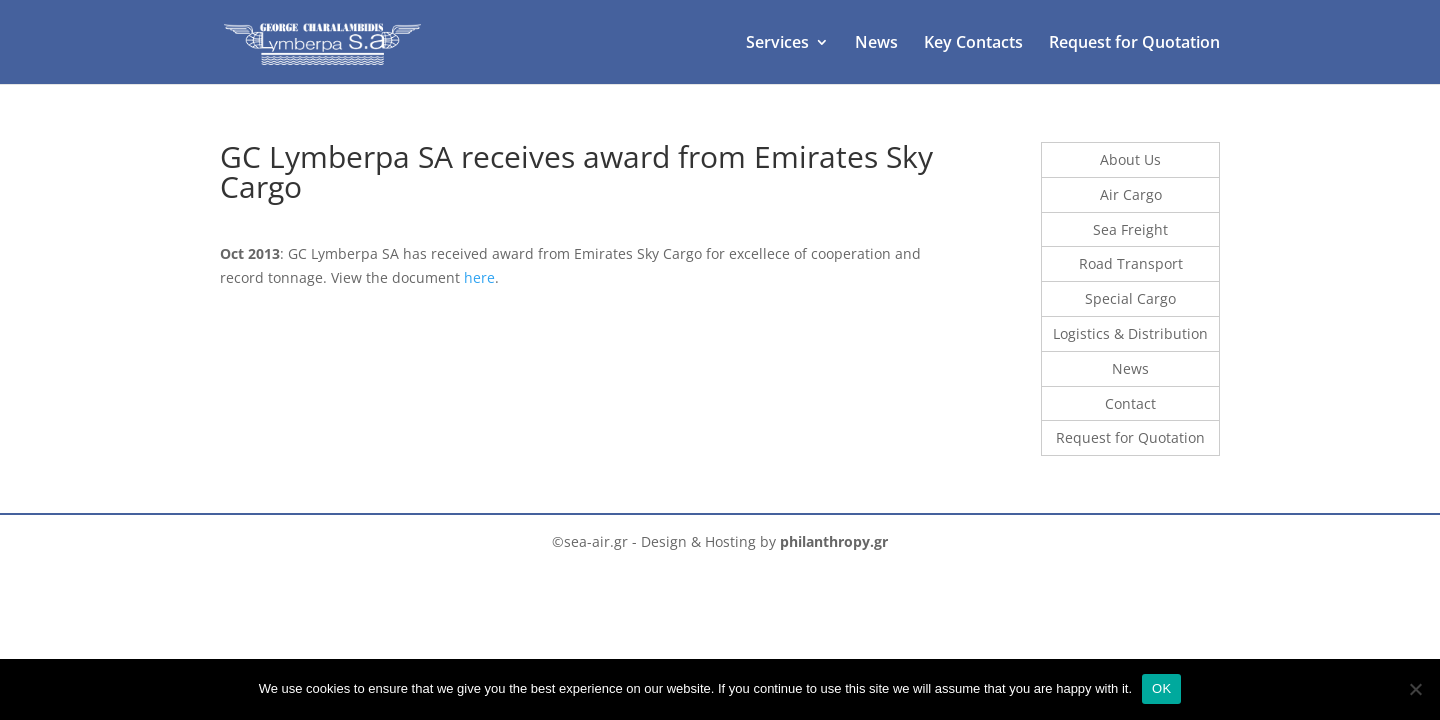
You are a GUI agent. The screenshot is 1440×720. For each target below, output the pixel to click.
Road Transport (1131, 263)
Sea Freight (1130, 229)
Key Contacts (973, 44)
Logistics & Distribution (1130, 333)
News (876, 44)
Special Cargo (1130, 298)
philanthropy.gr (834, 541)
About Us (1130, 159)
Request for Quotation (1134, 44)
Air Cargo (1131, 194)
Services (777, 44)
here (479, 277)
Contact (1130, 403)
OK (1161, 688)
